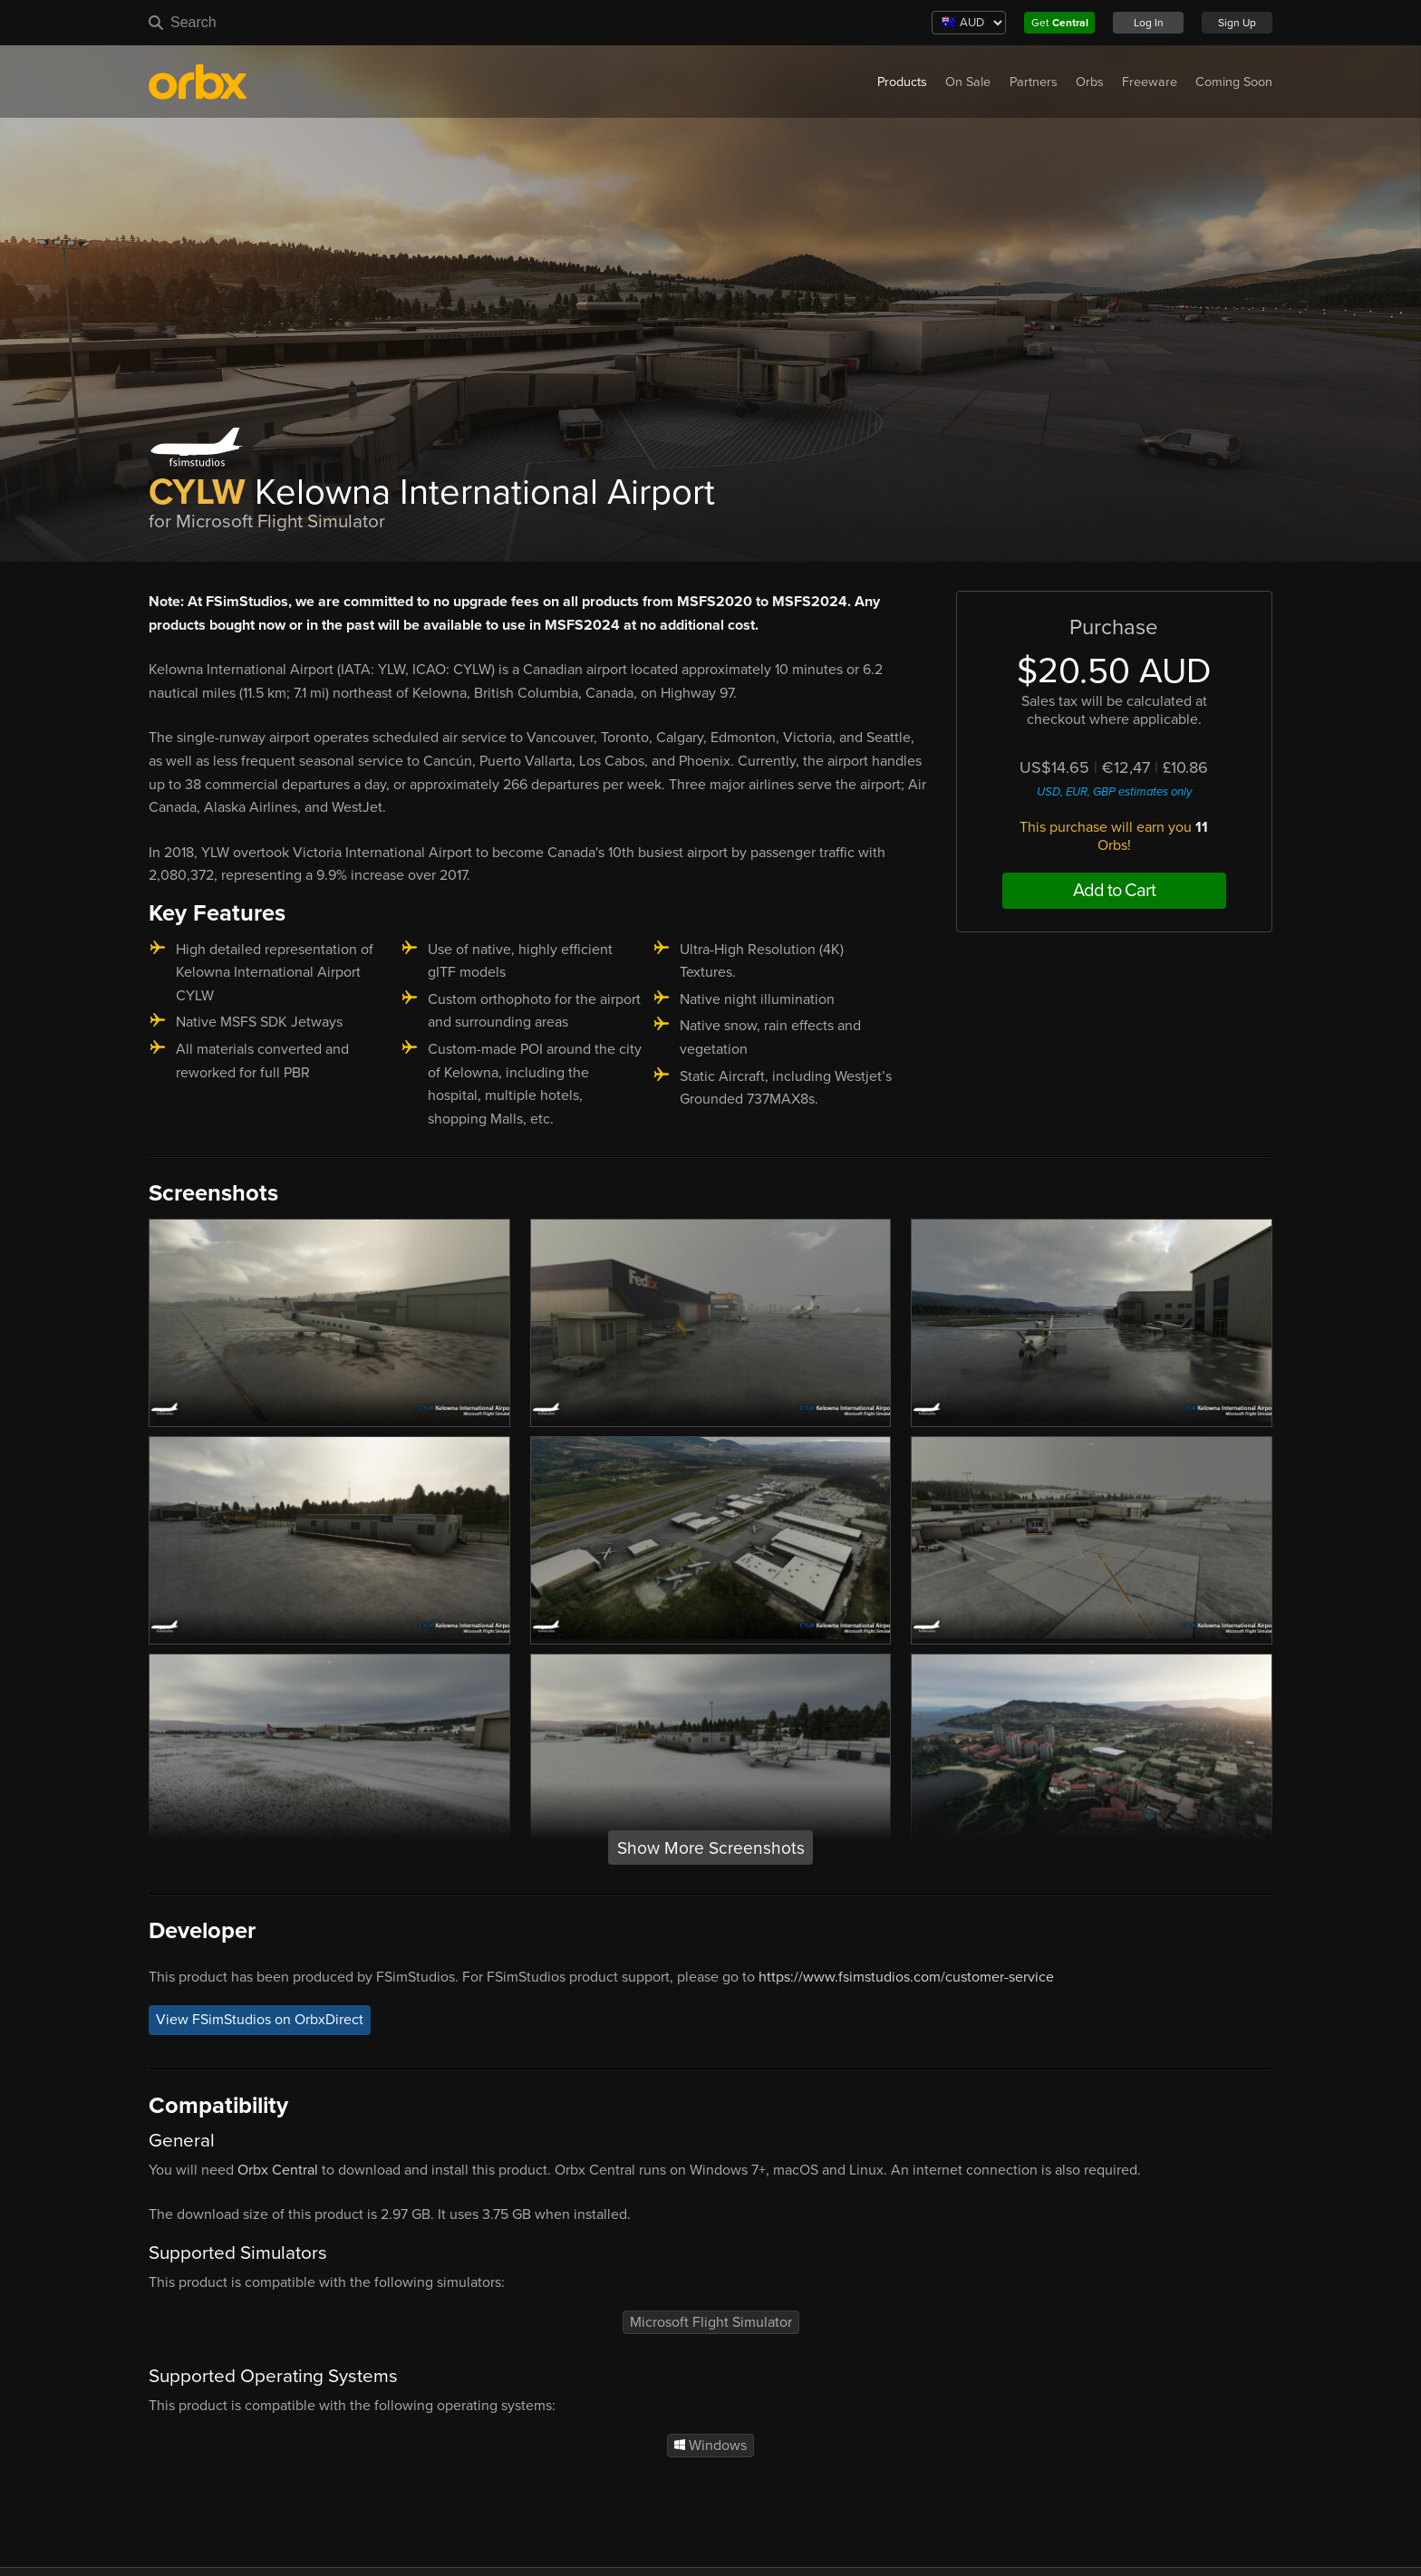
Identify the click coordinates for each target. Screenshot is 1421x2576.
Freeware (1149, 82)
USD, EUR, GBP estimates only (1114, 792)
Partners (1034, 82)
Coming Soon (1233, 82)
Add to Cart (1114, 891)
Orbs (1090, 82)
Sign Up (1237, 22)
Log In (1149, 22)
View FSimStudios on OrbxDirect (259, 2020)
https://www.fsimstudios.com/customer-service (906, 1977)
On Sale (968, 82)
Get (1059, 22)
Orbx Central (277, 2170)
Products (902, 82)
